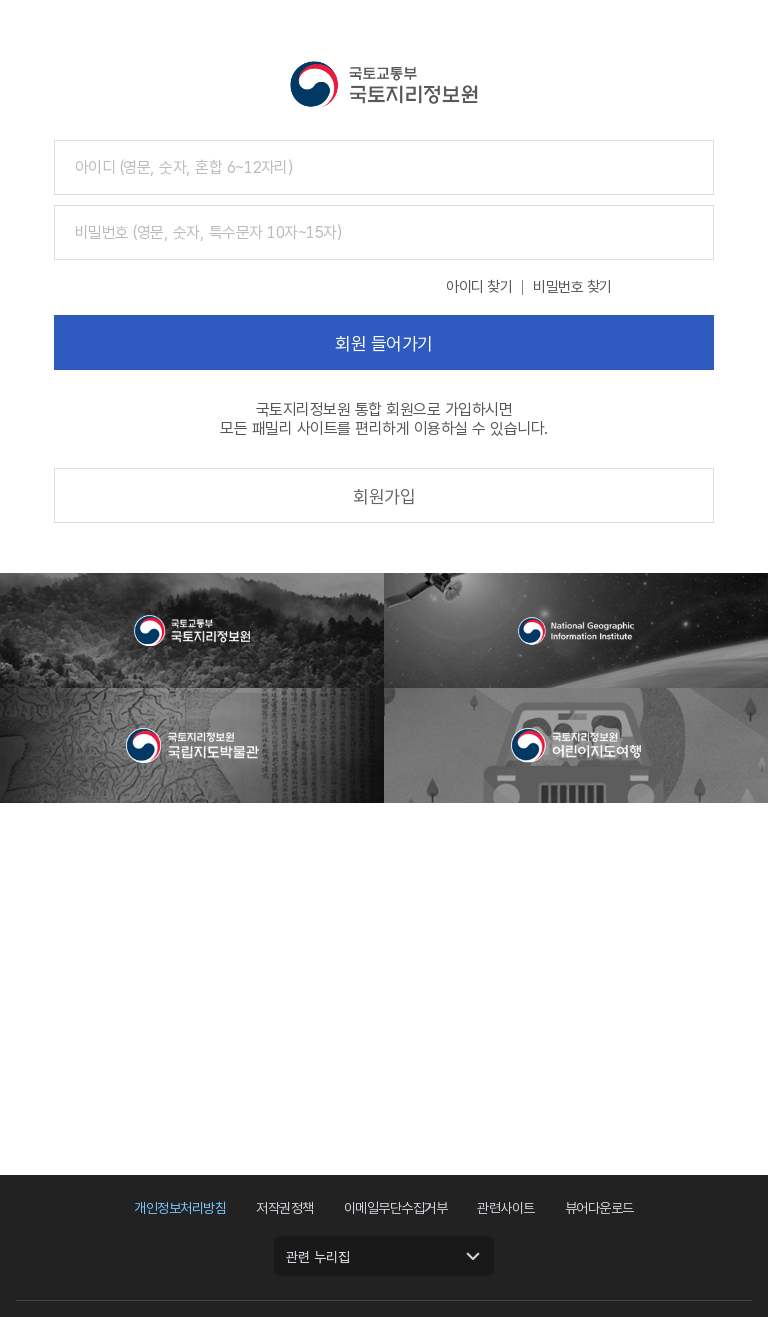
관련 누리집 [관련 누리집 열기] (318, 1257)
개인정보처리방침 (180, 1208)
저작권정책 (285, 1208)
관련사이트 (506, 1208)
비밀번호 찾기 (572, 287)
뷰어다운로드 (599, 1208)
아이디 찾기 (479, 287)
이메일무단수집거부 (396, 1208)
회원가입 (384, 496)
